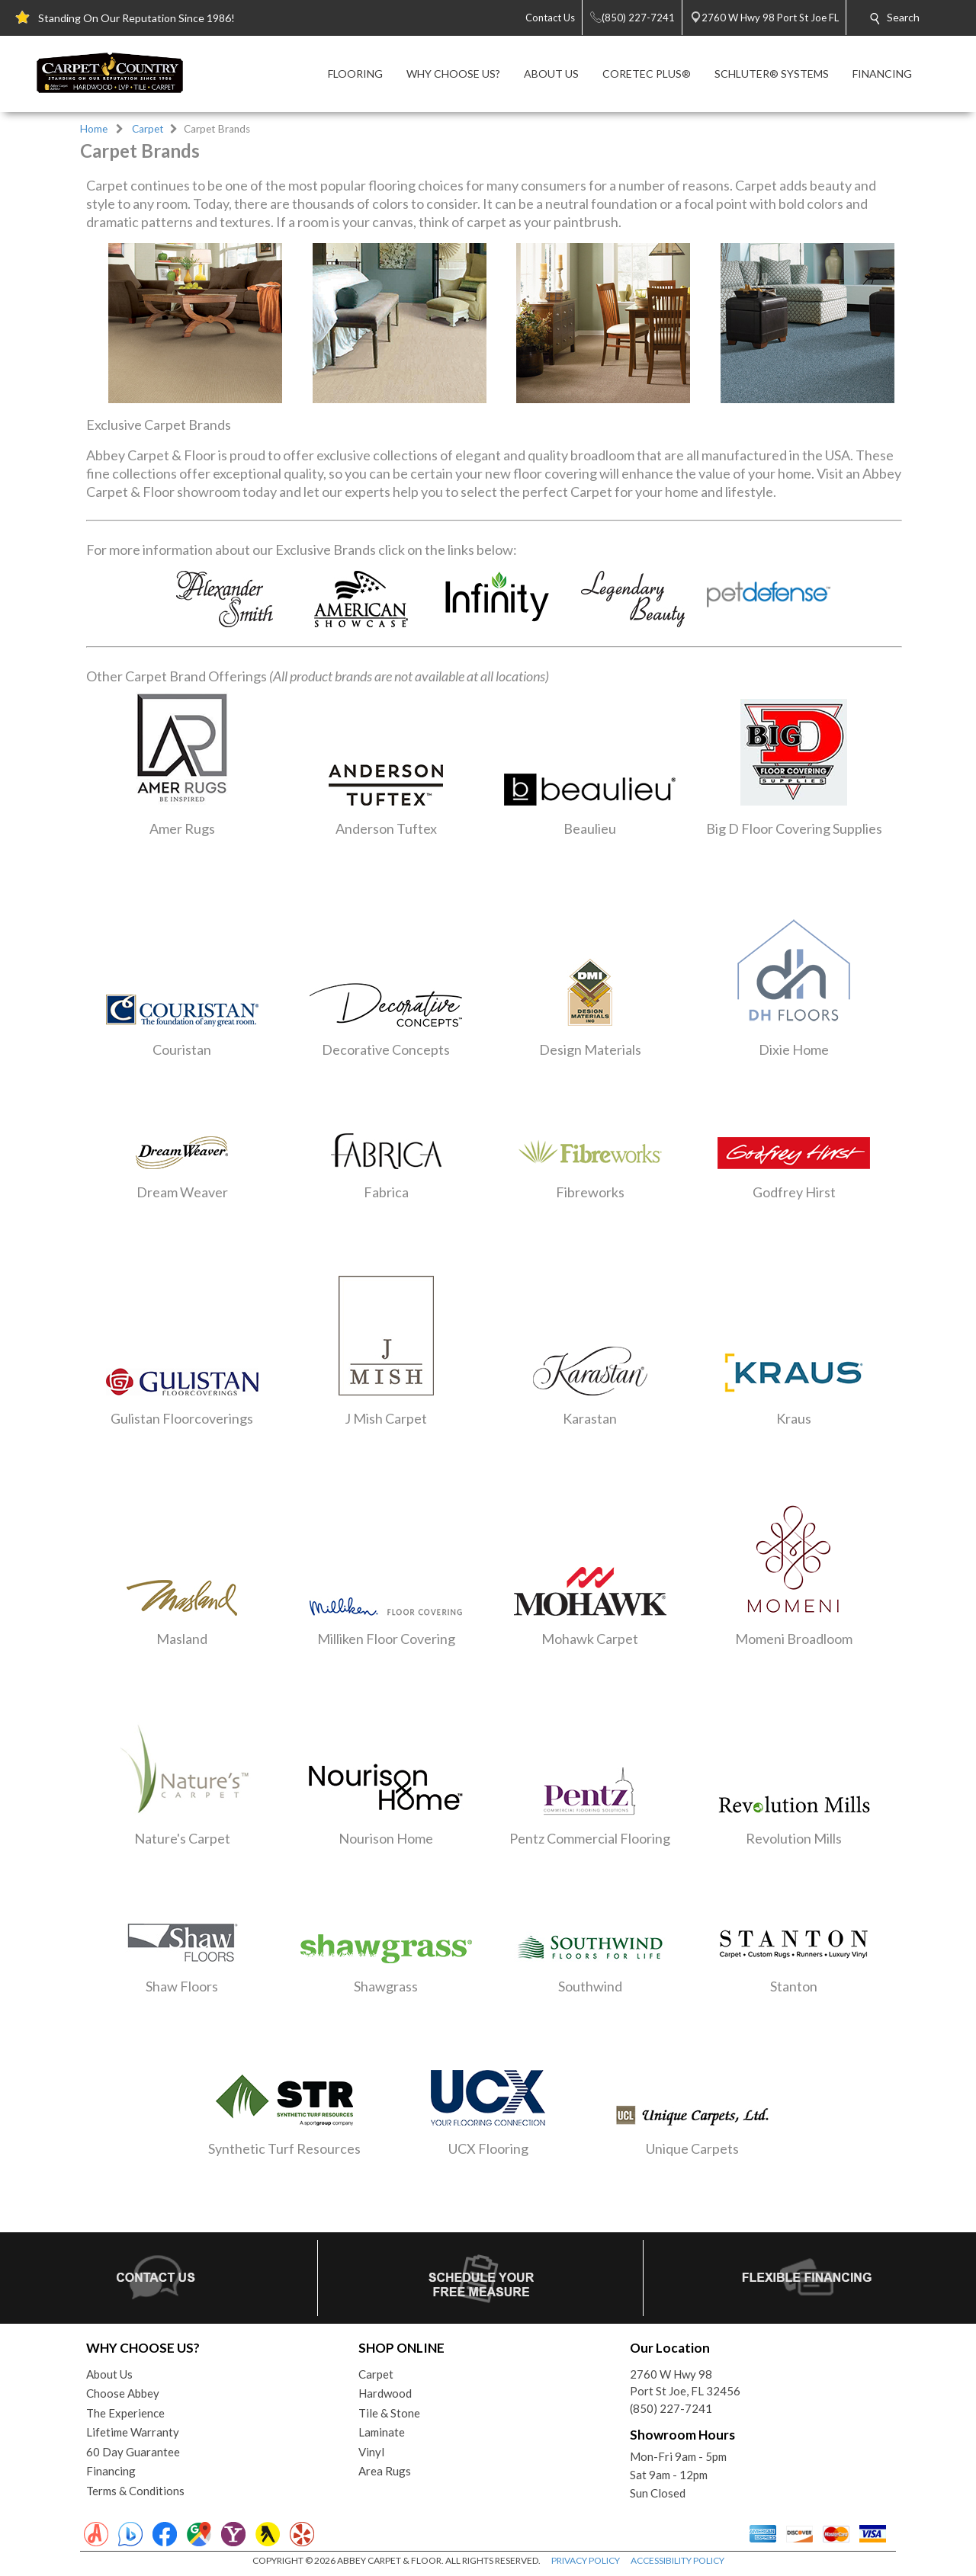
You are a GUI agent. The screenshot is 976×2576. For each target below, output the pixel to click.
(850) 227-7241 (671, 2408)
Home (94, 129)
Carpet (148, 129)
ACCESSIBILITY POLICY (677, 2560)
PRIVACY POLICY (585, 2560)
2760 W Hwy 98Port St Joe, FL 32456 (685, 2382)
